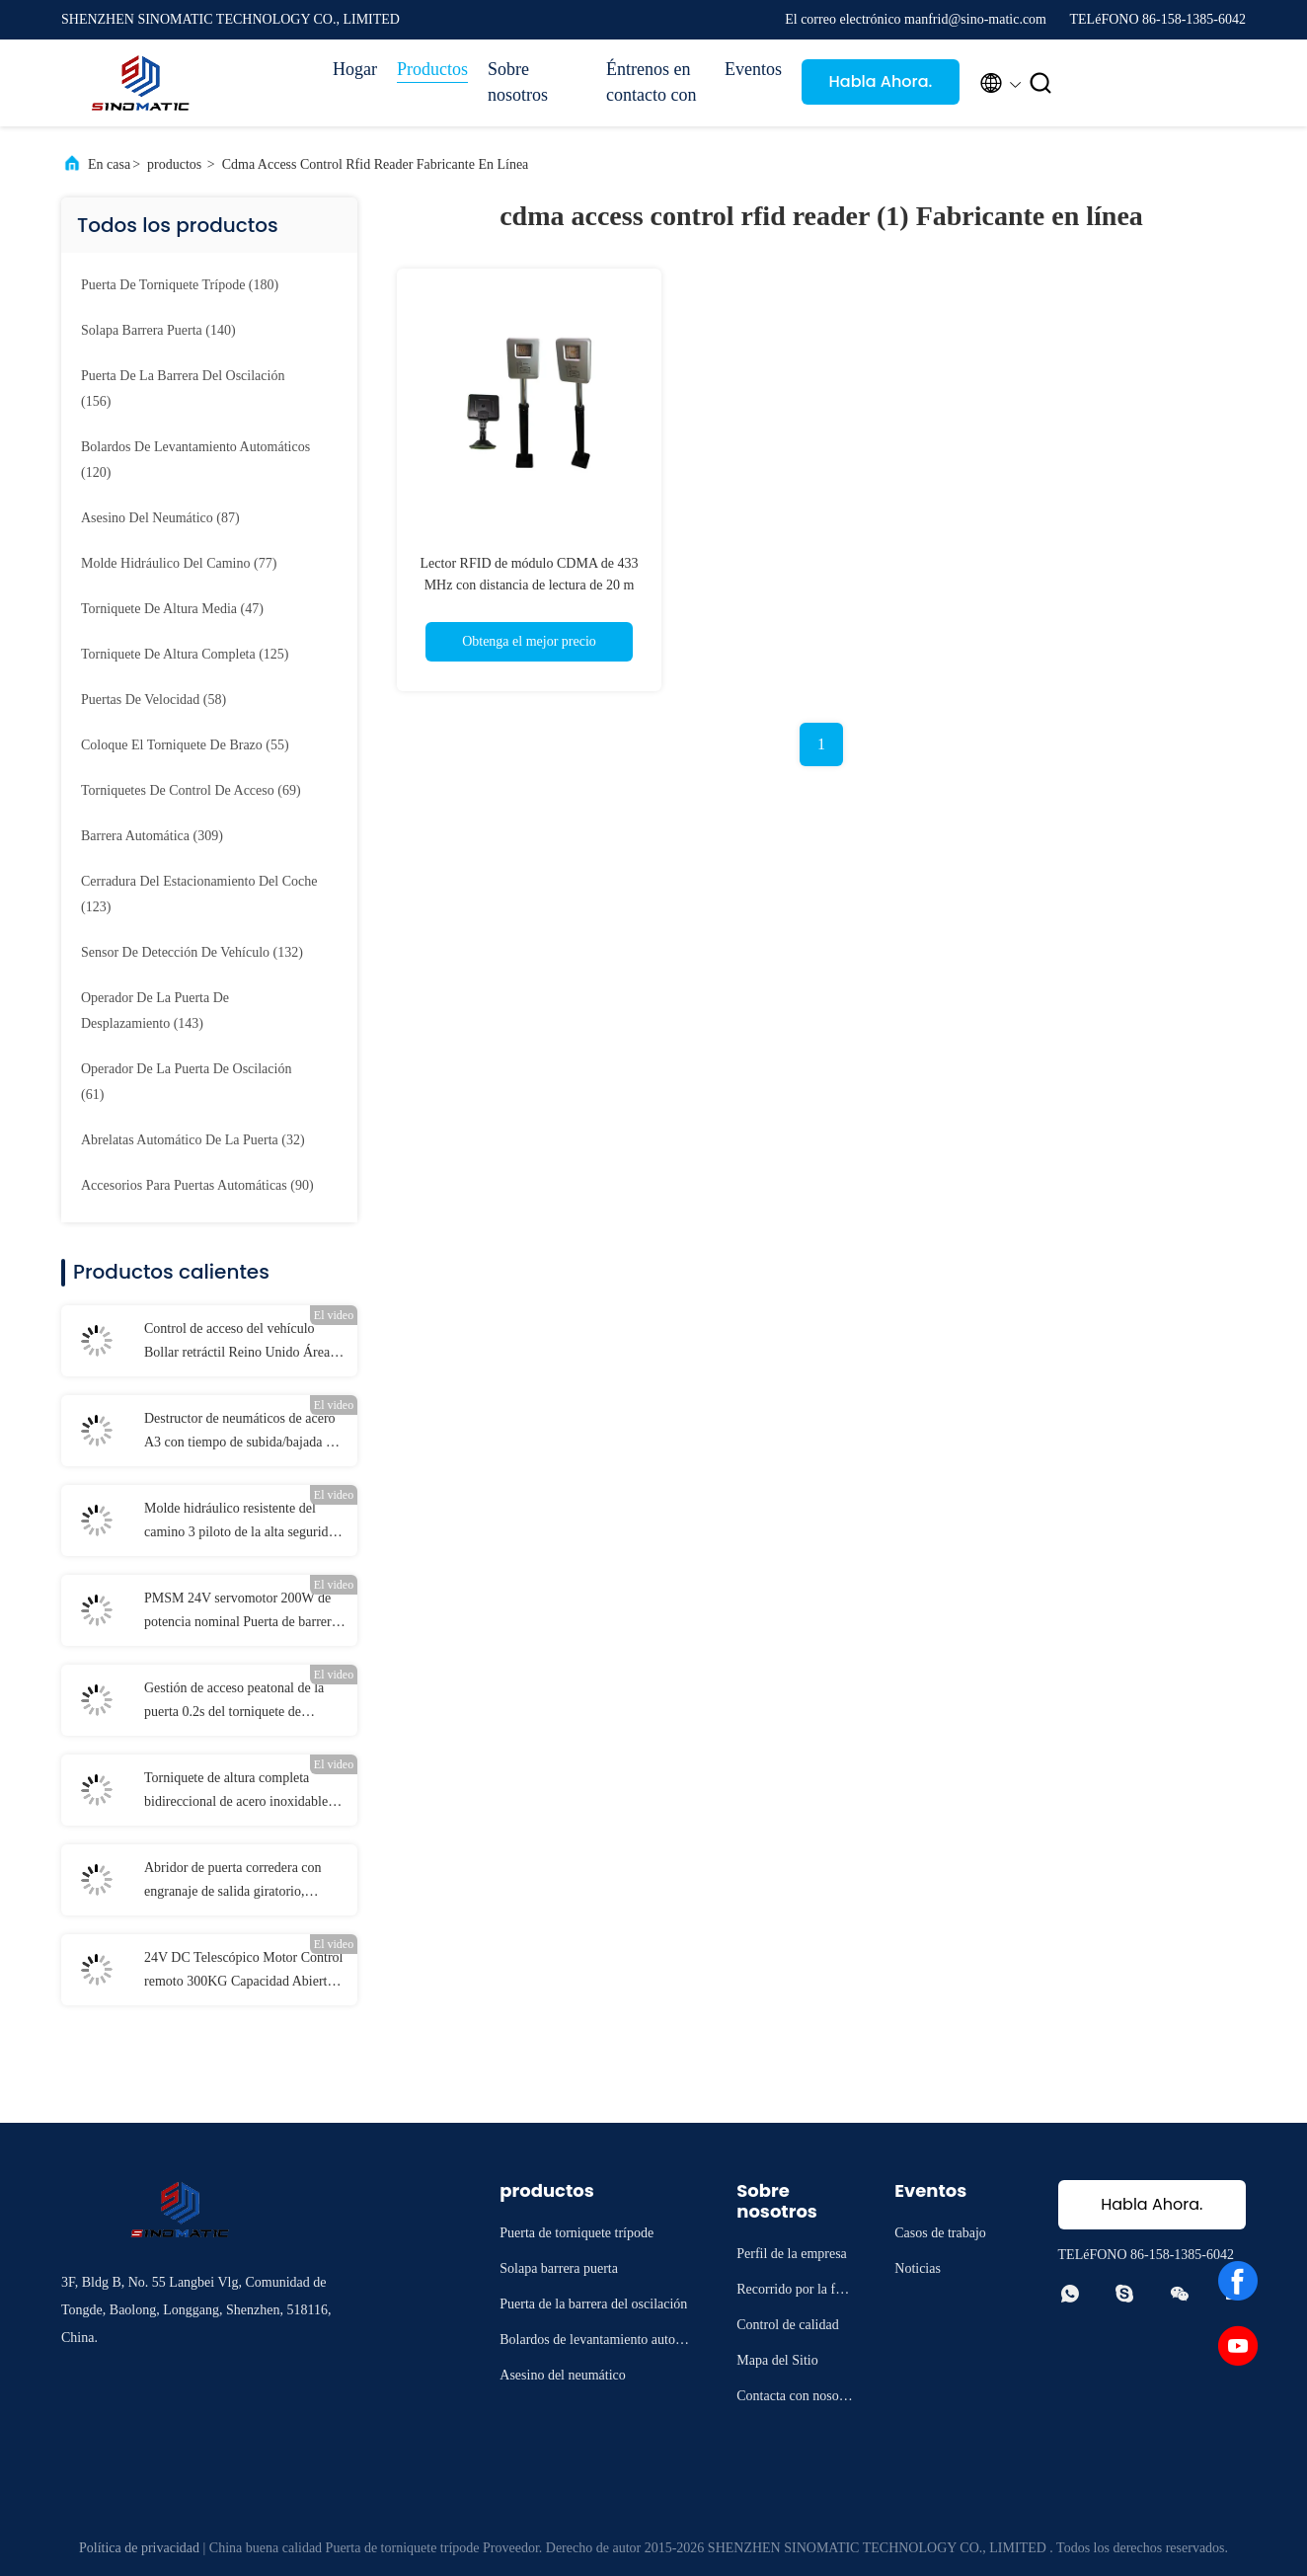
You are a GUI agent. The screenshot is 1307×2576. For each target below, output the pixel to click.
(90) (197, 1185)
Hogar (355, 69)
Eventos (753, 69)
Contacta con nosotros (795, 2398)
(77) (178, 563)
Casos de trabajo (940, 2232)
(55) (185, 745)
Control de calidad (787, 2324)
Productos (432, 69)
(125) (185, 654)
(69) (191, 790)
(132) (192, 952)
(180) (179, 284)
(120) (195, 459)
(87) (160, 517)
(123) (199, 894)
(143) (155, 1010)
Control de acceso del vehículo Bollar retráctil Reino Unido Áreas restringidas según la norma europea (244, 1343)
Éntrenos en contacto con (651, 82)
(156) (182, 388)
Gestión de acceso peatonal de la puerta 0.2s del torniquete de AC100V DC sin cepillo (234, 1702)
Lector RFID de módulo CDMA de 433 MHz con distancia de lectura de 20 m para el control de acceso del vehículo (530, 585)
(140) (158, 330)
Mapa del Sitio (776, 2360)
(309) (152, 835)
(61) (186, 1081)
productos (174, 164)
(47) (172, 608)
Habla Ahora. (881, 81)
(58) (153, 699)
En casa (109, 164)
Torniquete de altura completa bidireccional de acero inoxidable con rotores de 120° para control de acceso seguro (241, 1792)
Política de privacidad (139, 2547)
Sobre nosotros (518, 82)
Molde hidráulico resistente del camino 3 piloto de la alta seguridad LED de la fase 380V (243, 1522)
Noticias (917, 2268)
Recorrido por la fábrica (794, 2292)
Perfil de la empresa (791, 2253)
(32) (193, 1139)
